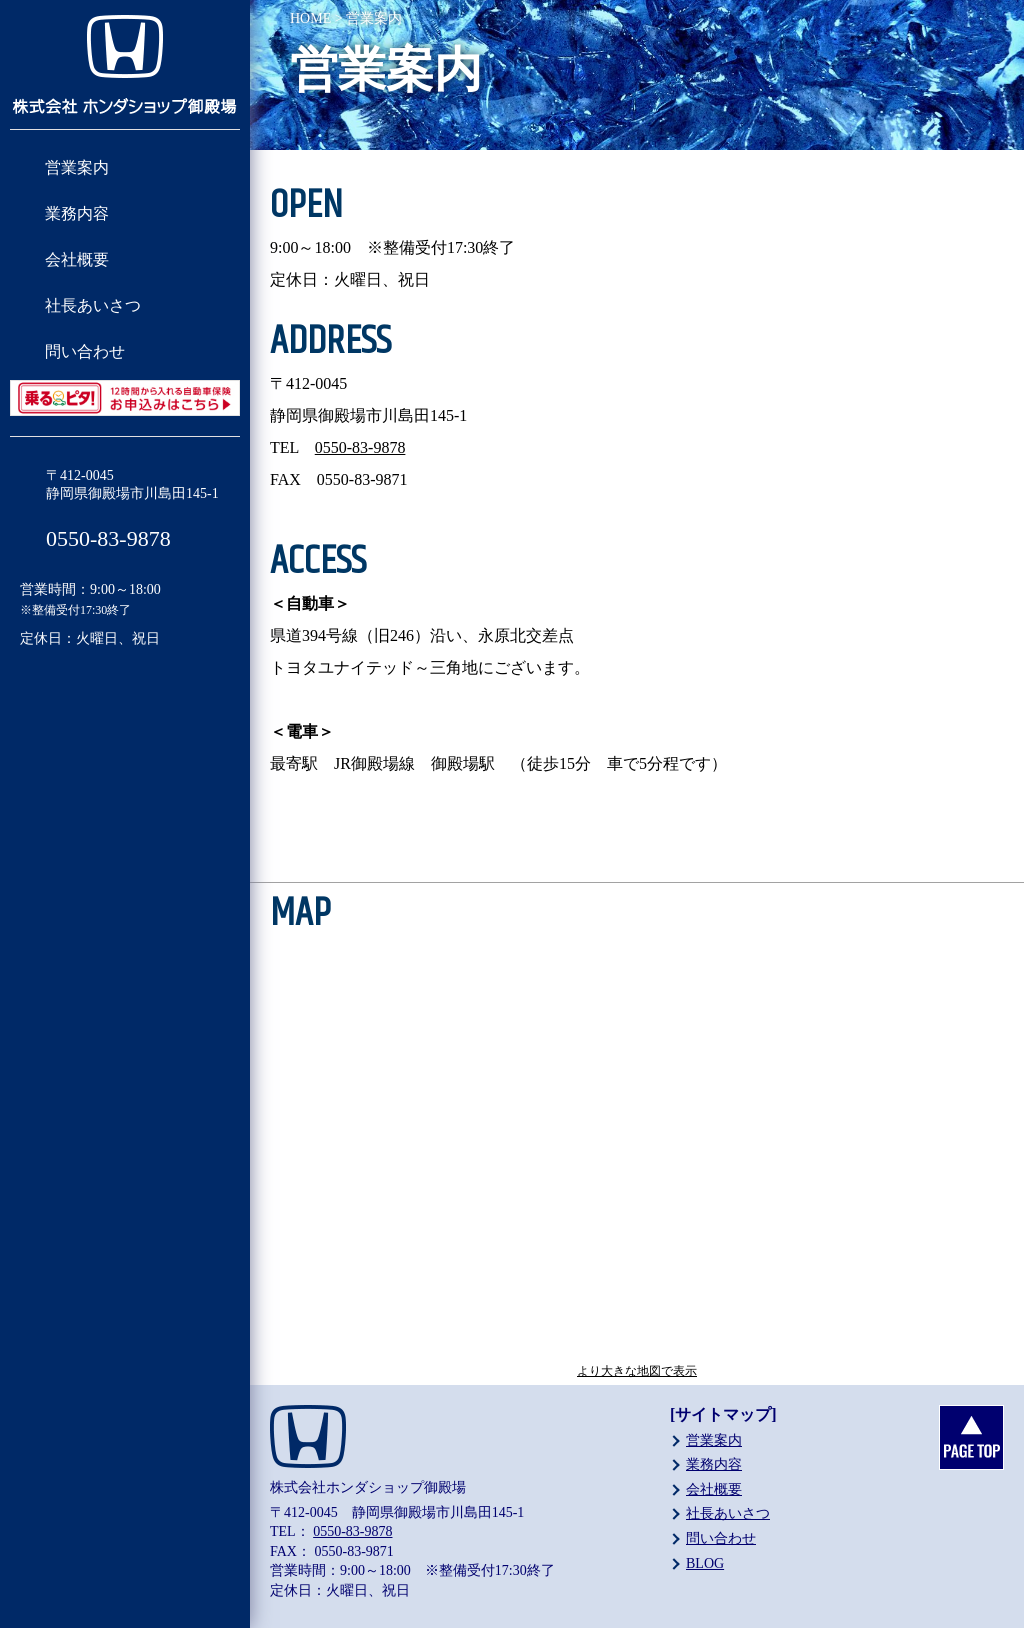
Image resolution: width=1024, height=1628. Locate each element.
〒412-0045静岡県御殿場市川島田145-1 (132, 484)
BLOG (705, 1563)
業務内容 (77, 213)
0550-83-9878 (108, 538)
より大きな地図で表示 (637, 1371)
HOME (310, 18)
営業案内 (77, 167)
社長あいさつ (93, 305)
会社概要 (77, 259)
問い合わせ (85, 351)
